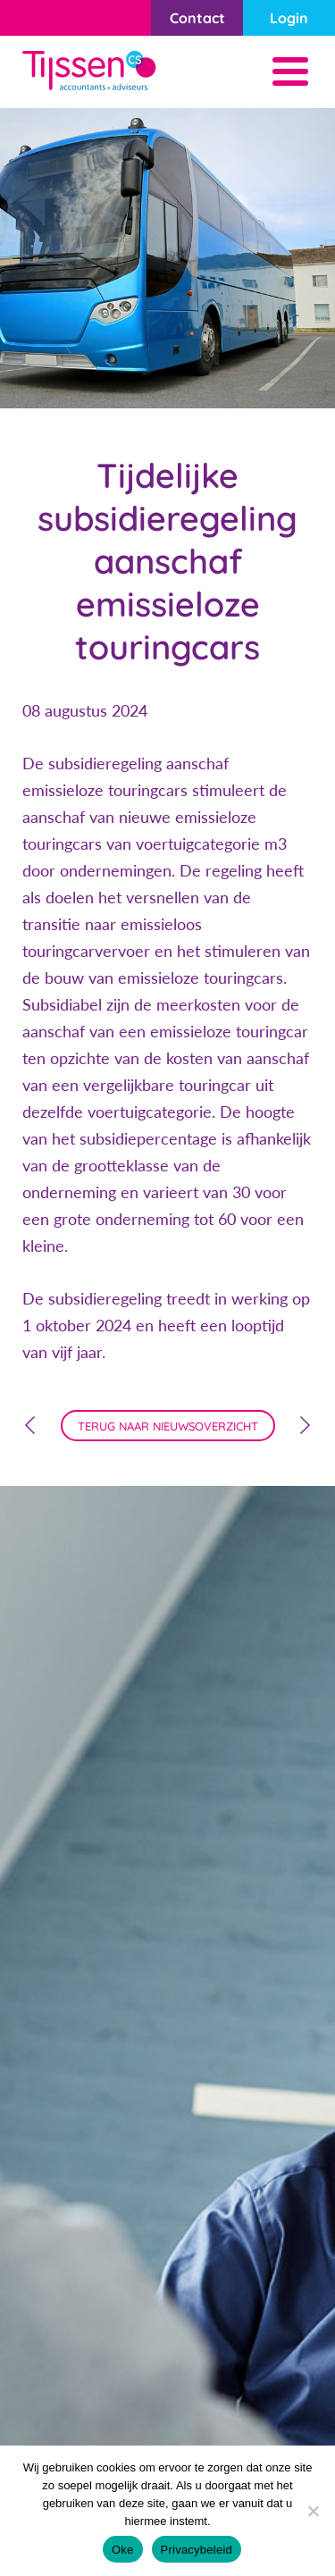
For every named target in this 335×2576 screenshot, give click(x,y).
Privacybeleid (197, 2549)
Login (289, 18)
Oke (123, 2549)
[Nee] (313, 2511)
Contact (197, 18)
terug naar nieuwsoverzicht (168, 1426)
